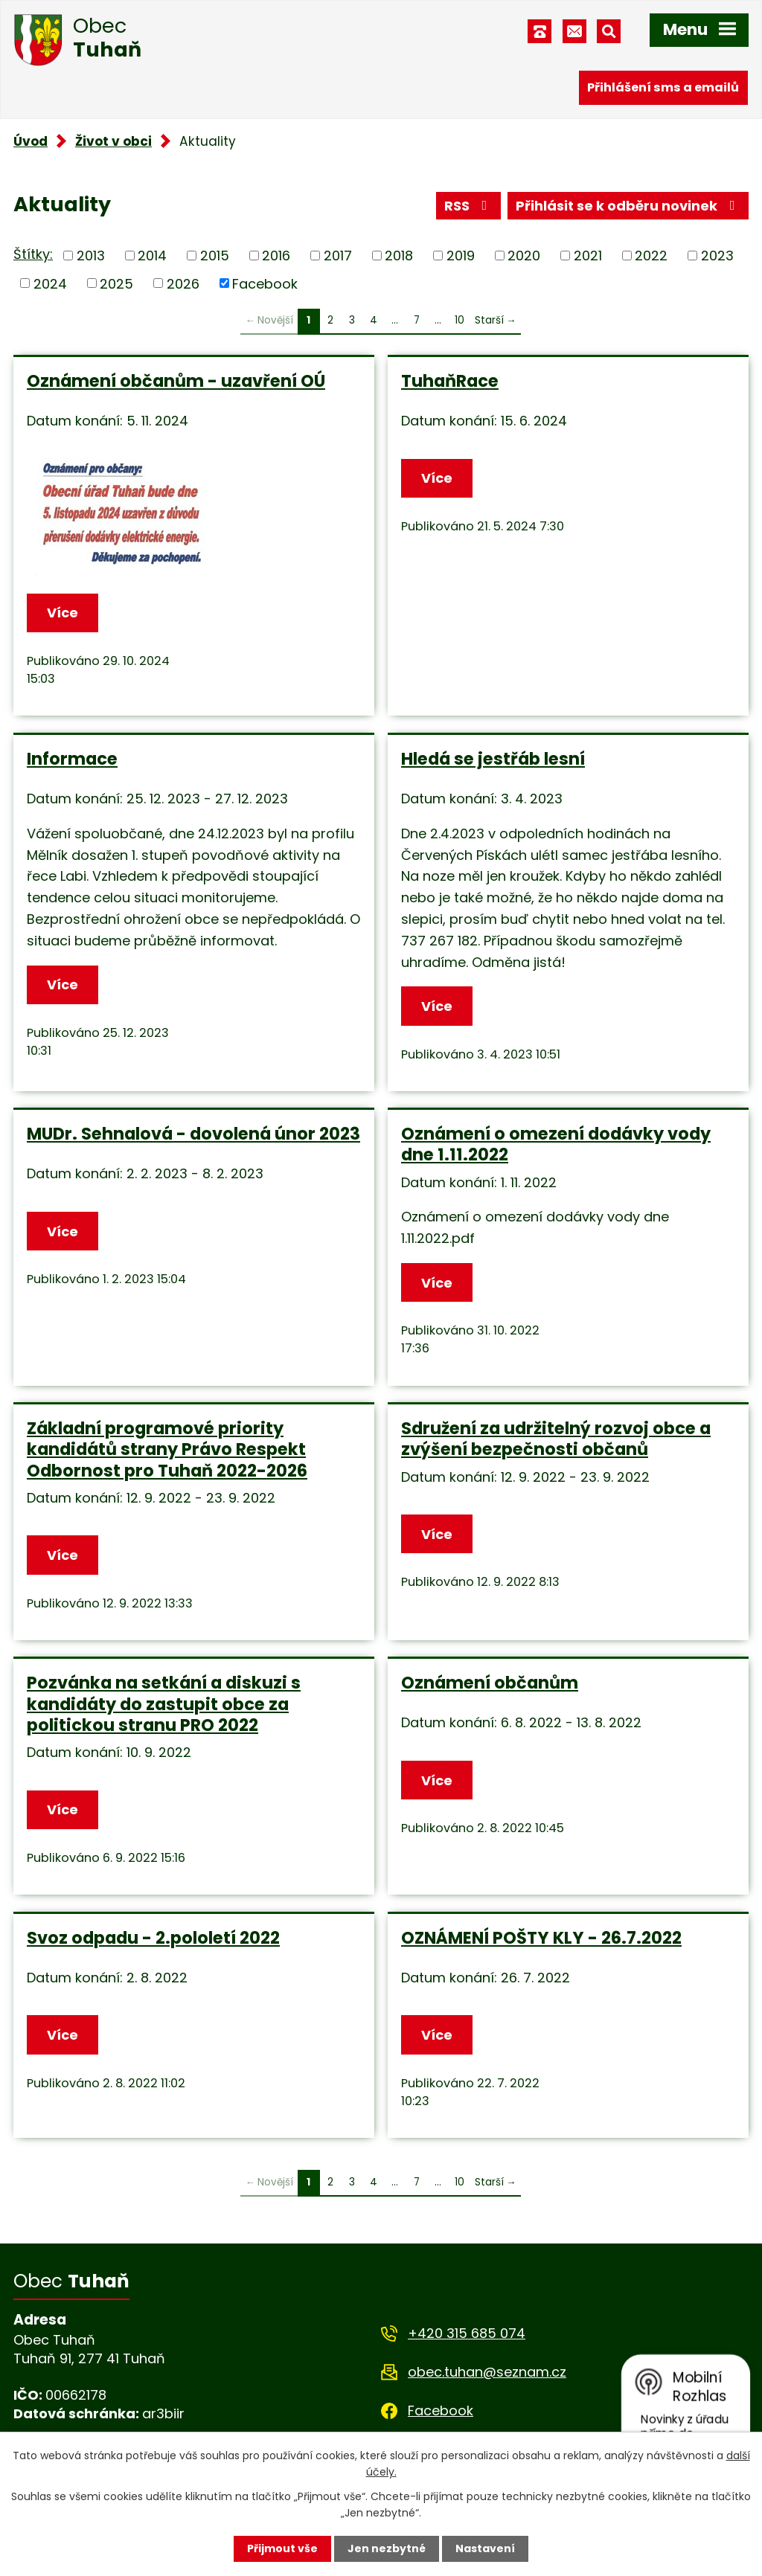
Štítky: (33, 254)
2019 (460, 255)
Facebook (265, 283)
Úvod (30, 141)
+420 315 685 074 (466, 2333)
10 (459, 320)
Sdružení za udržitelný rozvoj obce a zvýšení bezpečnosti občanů (556, 1438)
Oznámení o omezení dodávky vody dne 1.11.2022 (556, 1144)
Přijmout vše (282, 2548)
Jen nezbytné (387, 2548)
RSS (468, 205)
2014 (152, 255)
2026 (183, 283)
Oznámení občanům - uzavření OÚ (176, 381)
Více (62, 612)
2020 (524, 255)
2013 (91, 255)
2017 (338, 255)
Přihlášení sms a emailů (663, 87)
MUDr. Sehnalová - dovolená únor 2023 (193, 1134)
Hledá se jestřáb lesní (493, 759)
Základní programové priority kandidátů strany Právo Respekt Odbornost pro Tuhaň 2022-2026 (167, 1449)
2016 (276, 255)
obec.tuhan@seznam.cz (487, 2372)
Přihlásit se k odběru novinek (628, 205)
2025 (116, 283)
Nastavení (485, 2548)
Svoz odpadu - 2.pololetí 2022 (153, 1938)
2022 (651, 255)
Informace (72, 759)
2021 (588, 255)
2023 (717, 255)
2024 (50, 283)
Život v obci (113, 141)
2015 (214, 255)
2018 (399, 255)
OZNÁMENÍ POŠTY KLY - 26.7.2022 (541, 1938)
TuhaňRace (450, 381)
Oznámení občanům (489, 1683)
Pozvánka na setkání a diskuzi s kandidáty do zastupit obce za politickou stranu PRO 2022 (164, 1703)
